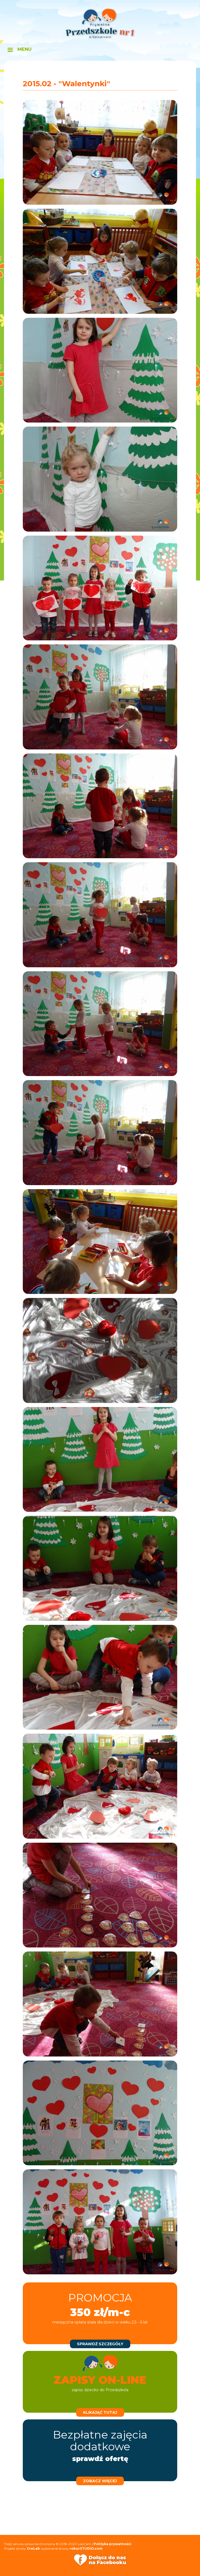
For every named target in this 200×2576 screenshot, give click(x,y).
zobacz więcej (100, 2480)
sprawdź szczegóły (100, 2344)
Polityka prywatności (112, 2544)
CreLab (33, 2548)
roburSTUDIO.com (85, 2548)
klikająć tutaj (100, 2412)
